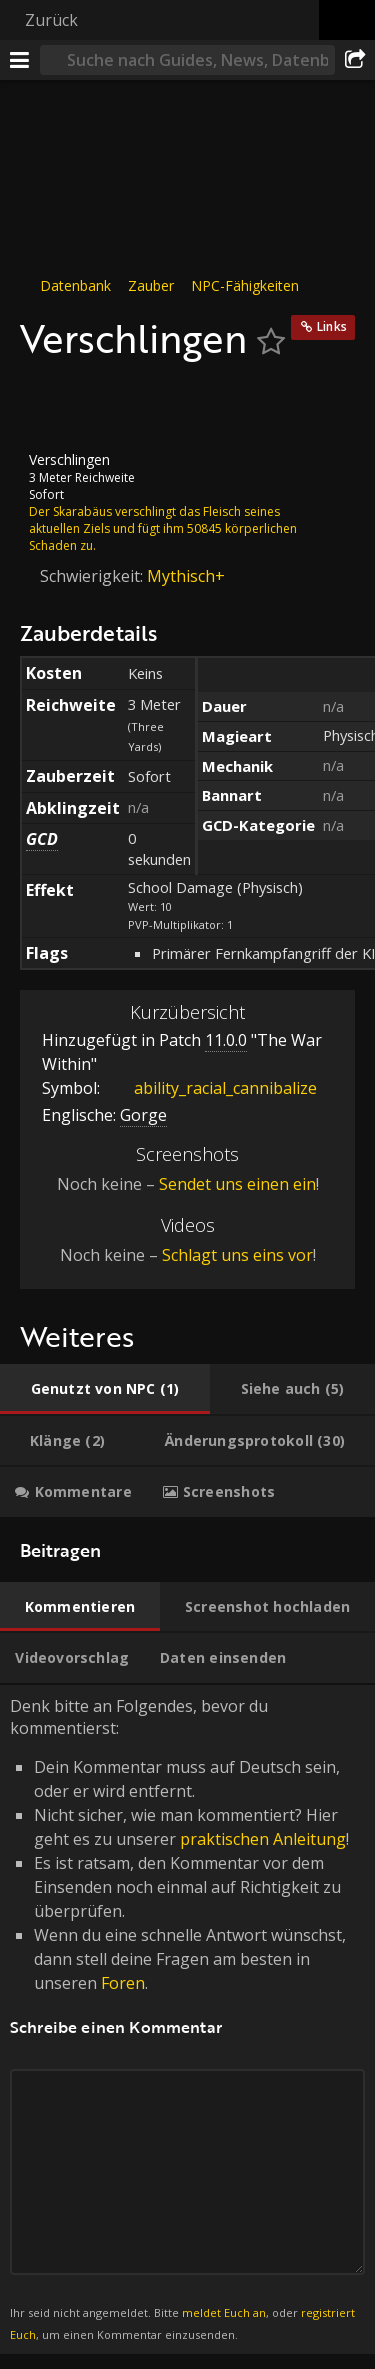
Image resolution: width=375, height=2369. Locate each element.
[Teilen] (355, 60)
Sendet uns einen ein (237, 1184)
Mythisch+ (186, 575)
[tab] (105, 1389)
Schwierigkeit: (93, 575)
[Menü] (20, 60)
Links (332, 326)
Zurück (51, 20)
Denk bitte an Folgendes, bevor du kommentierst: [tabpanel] (187, 2020)
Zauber (151, 285)
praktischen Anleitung (263, 1839)
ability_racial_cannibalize (210, 1088)
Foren (123, 1983)
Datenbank (75, 285)
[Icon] (54, 406)
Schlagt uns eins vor (237, 1255)
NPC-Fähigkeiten (245, 285)
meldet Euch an (224, 2312)
